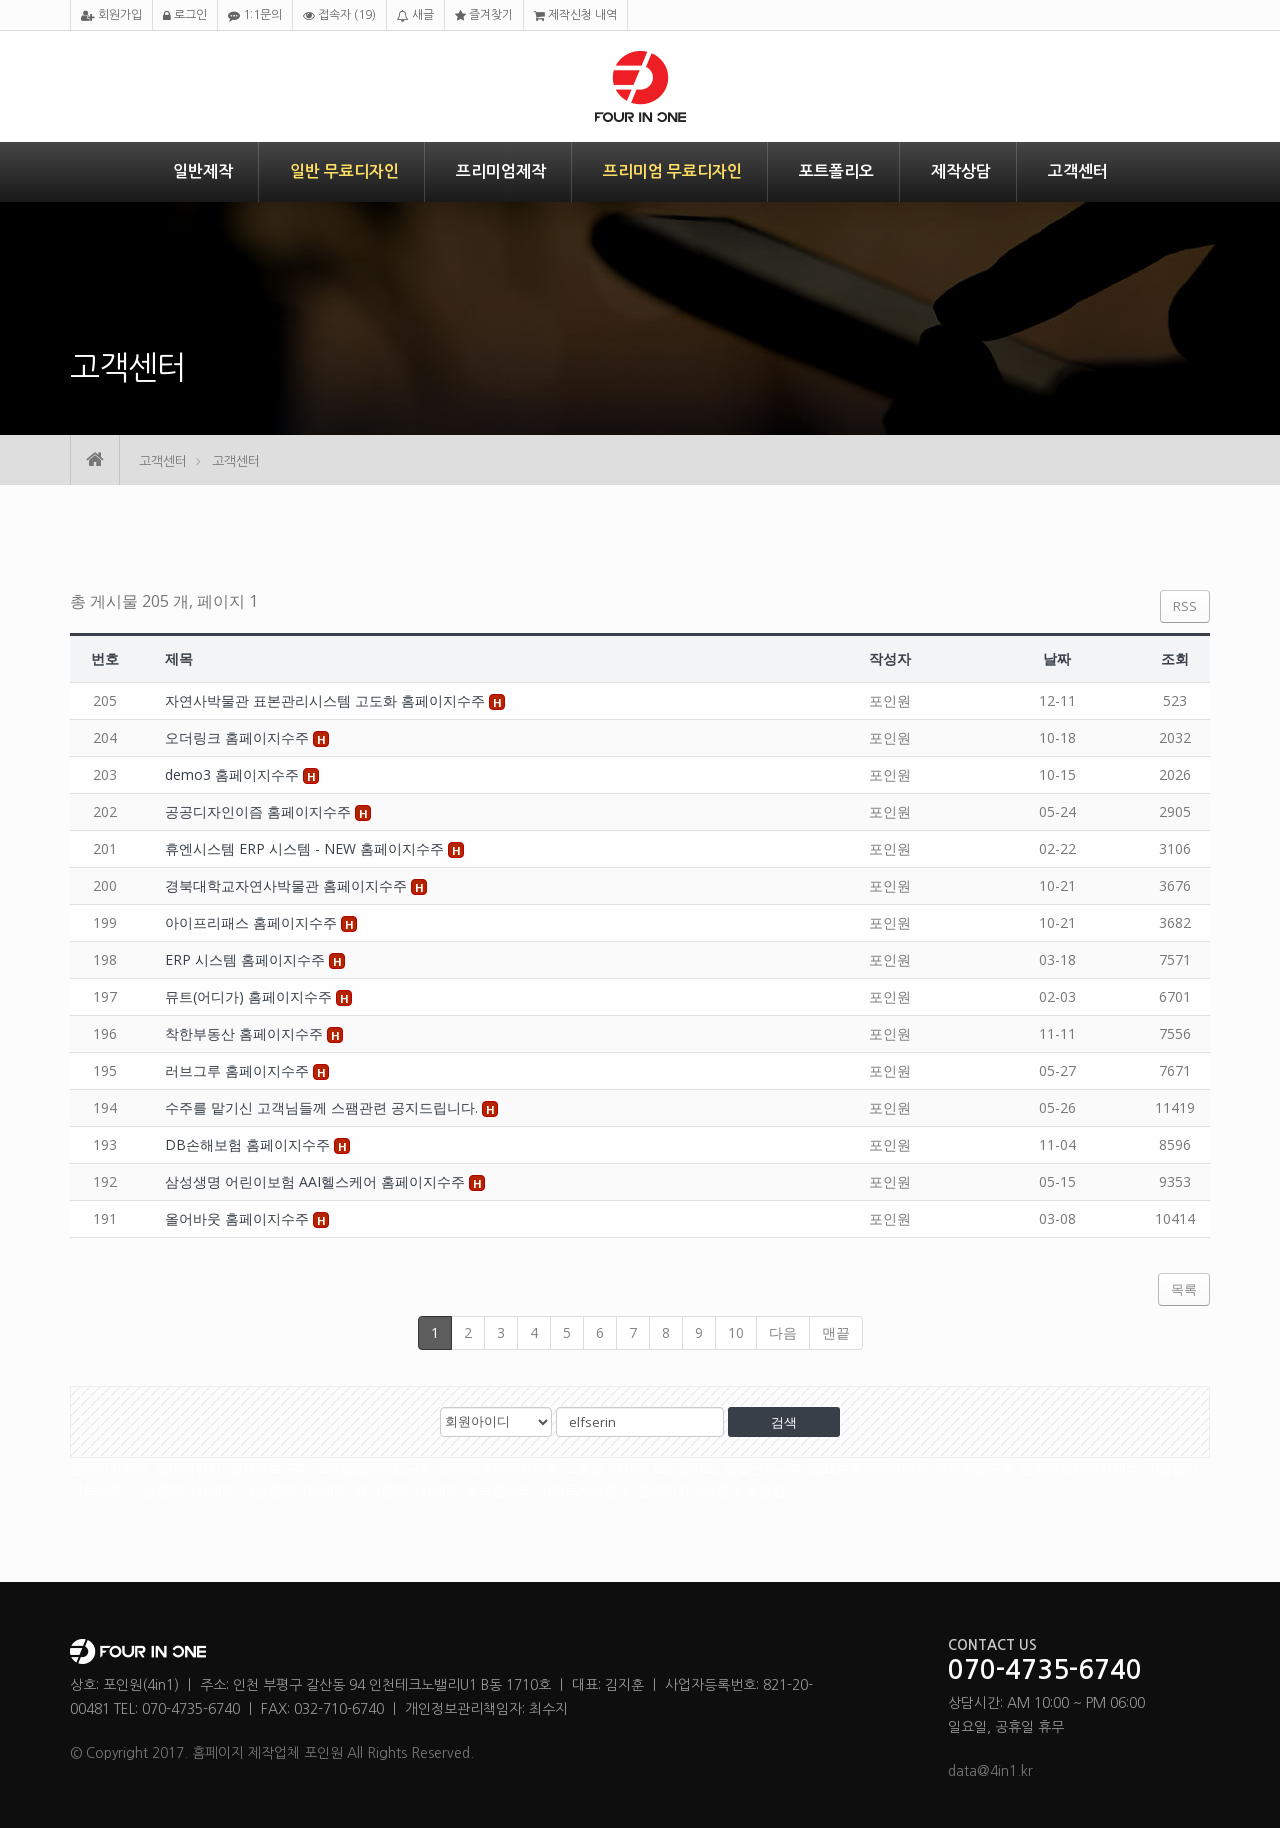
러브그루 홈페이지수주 (239, 1070)
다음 (783, 1332)
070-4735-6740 (1045, 1671)
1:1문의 (255, 15)
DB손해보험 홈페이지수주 (249, 1144)
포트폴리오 (836, 171)
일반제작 (203, 171)
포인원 (890, 700)
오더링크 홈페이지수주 (239, 737)
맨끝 (836, 1332)
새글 (415, 15)
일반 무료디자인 (344, 171)
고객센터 (1078, 171)
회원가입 (111, 15)
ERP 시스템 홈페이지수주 (247, 959)
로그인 (185, 15)
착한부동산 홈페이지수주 (246, 1033)
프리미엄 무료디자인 (672, 171)
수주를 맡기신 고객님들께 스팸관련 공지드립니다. (323, 1107)
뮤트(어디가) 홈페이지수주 (250, 996)
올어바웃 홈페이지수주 (239, 1218)
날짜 (1057, 658)
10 (736, 1332)
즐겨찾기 (484, 15)
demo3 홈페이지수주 (234, 774)
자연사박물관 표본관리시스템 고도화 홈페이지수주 (327, 700)
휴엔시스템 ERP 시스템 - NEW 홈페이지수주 (306, 848)
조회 (1175, 658)
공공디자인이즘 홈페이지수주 (260, 811)
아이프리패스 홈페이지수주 (253, 922)
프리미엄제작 (501, 171)
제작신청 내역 (575, 15)
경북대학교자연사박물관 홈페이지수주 (288, 885)
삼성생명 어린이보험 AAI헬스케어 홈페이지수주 (317, 1181)
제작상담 (961, 171)
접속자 (339, 15)
